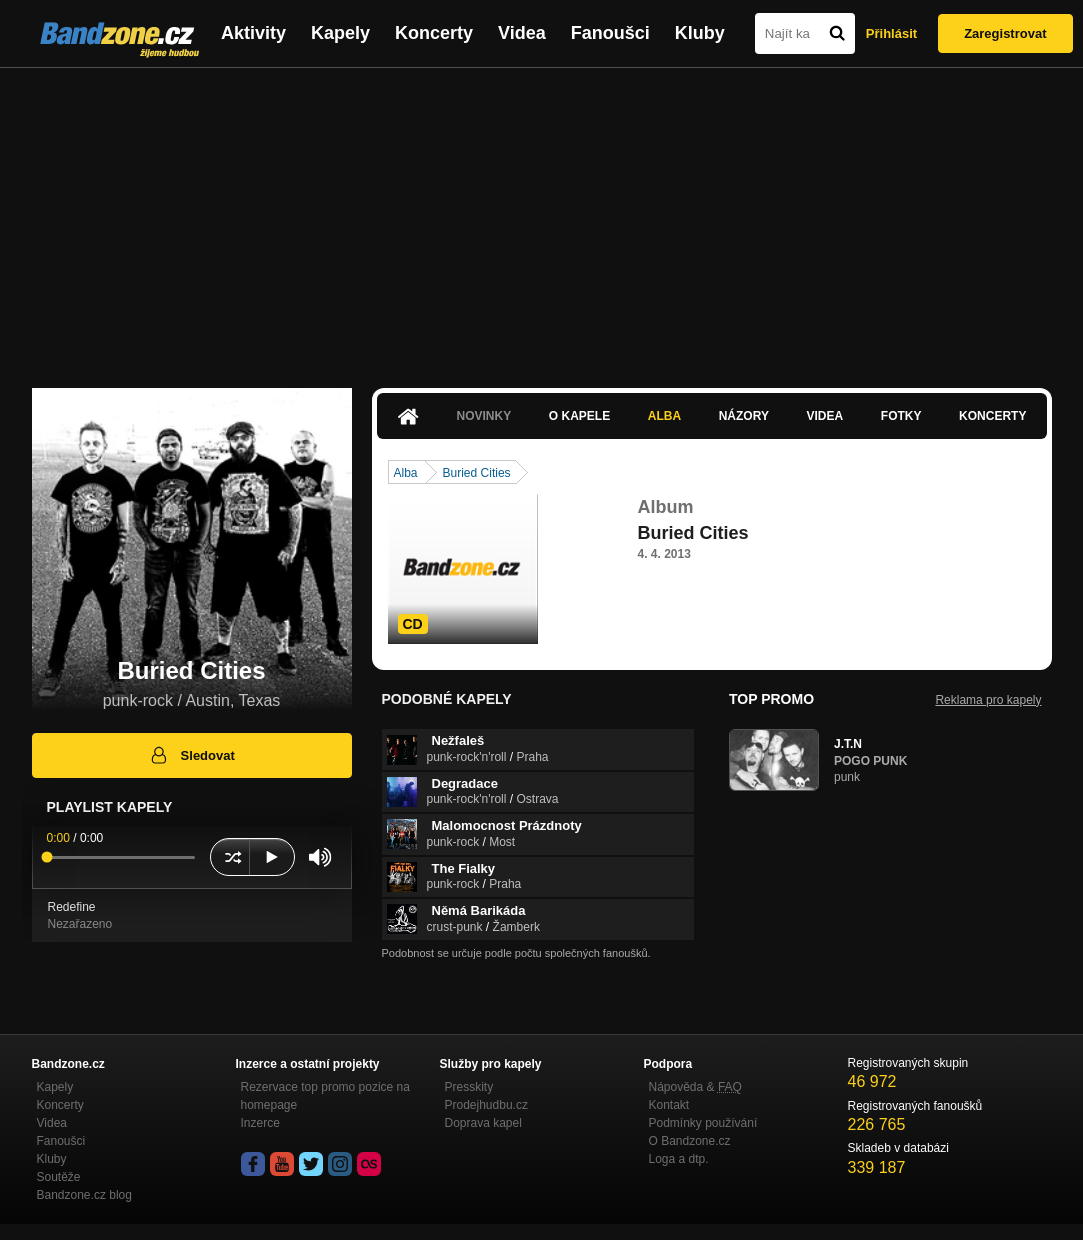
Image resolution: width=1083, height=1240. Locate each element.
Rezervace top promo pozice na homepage (325, 1096)
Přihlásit (891, 33)
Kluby (700, 33)
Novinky (484, 416)
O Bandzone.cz (690, 1141)
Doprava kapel (483, 1123)
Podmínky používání (703, 1123)
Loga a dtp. (679, 1159)
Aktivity (253, 33)
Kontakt (669, 1105)
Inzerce (260, 1123)
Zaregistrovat (1005, 33)
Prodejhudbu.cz (486, 1105)
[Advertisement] (542, 218)
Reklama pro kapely (988, 700)
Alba (664, 416)
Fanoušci (610, 33)
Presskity (469, 1087)
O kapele (579, 416)
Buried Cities (477, 473)
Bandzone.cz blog (84, 1195)
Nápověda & (695, 1087)
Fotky (901, 416)
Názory (744, 416)
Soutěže (59, 1177)
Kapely (340, 33)
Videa (522, 33)
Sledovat (191, 755)
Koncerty (434, 33)
